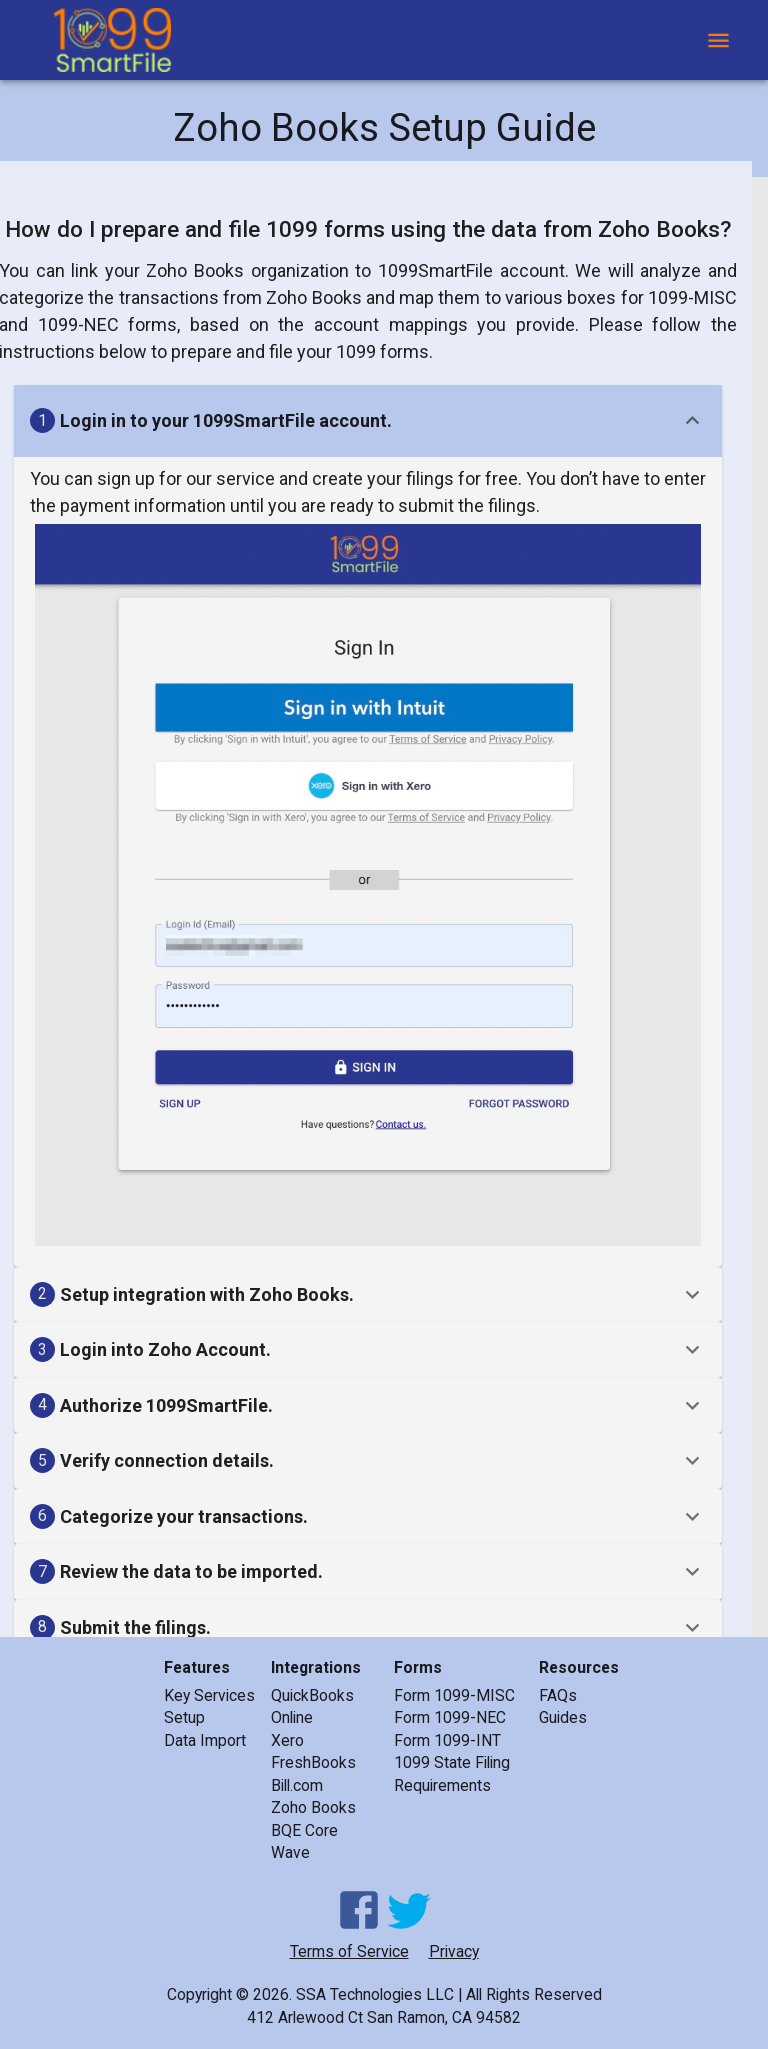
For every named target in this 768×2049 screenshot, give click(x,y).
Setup (184, 1717)
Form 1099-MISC (454, 1695)
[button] (368, 421)
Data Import (205, 1740)
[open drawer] (718, 40)
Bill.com (297, 1785)
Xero (287, 1740)
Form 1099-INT (447, 1740)
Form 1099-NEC (450, 1717)
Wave (290, 1852)
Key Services (209, 1695)
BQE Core (304, 1830)
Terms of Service (349, 1951)
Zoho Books (313, 1807)
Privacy (454, 1951)
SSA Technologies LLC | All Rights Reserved (449, 1994)
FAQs (558, 1695)
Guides (563, 1717)
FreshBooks (313, 1762)
